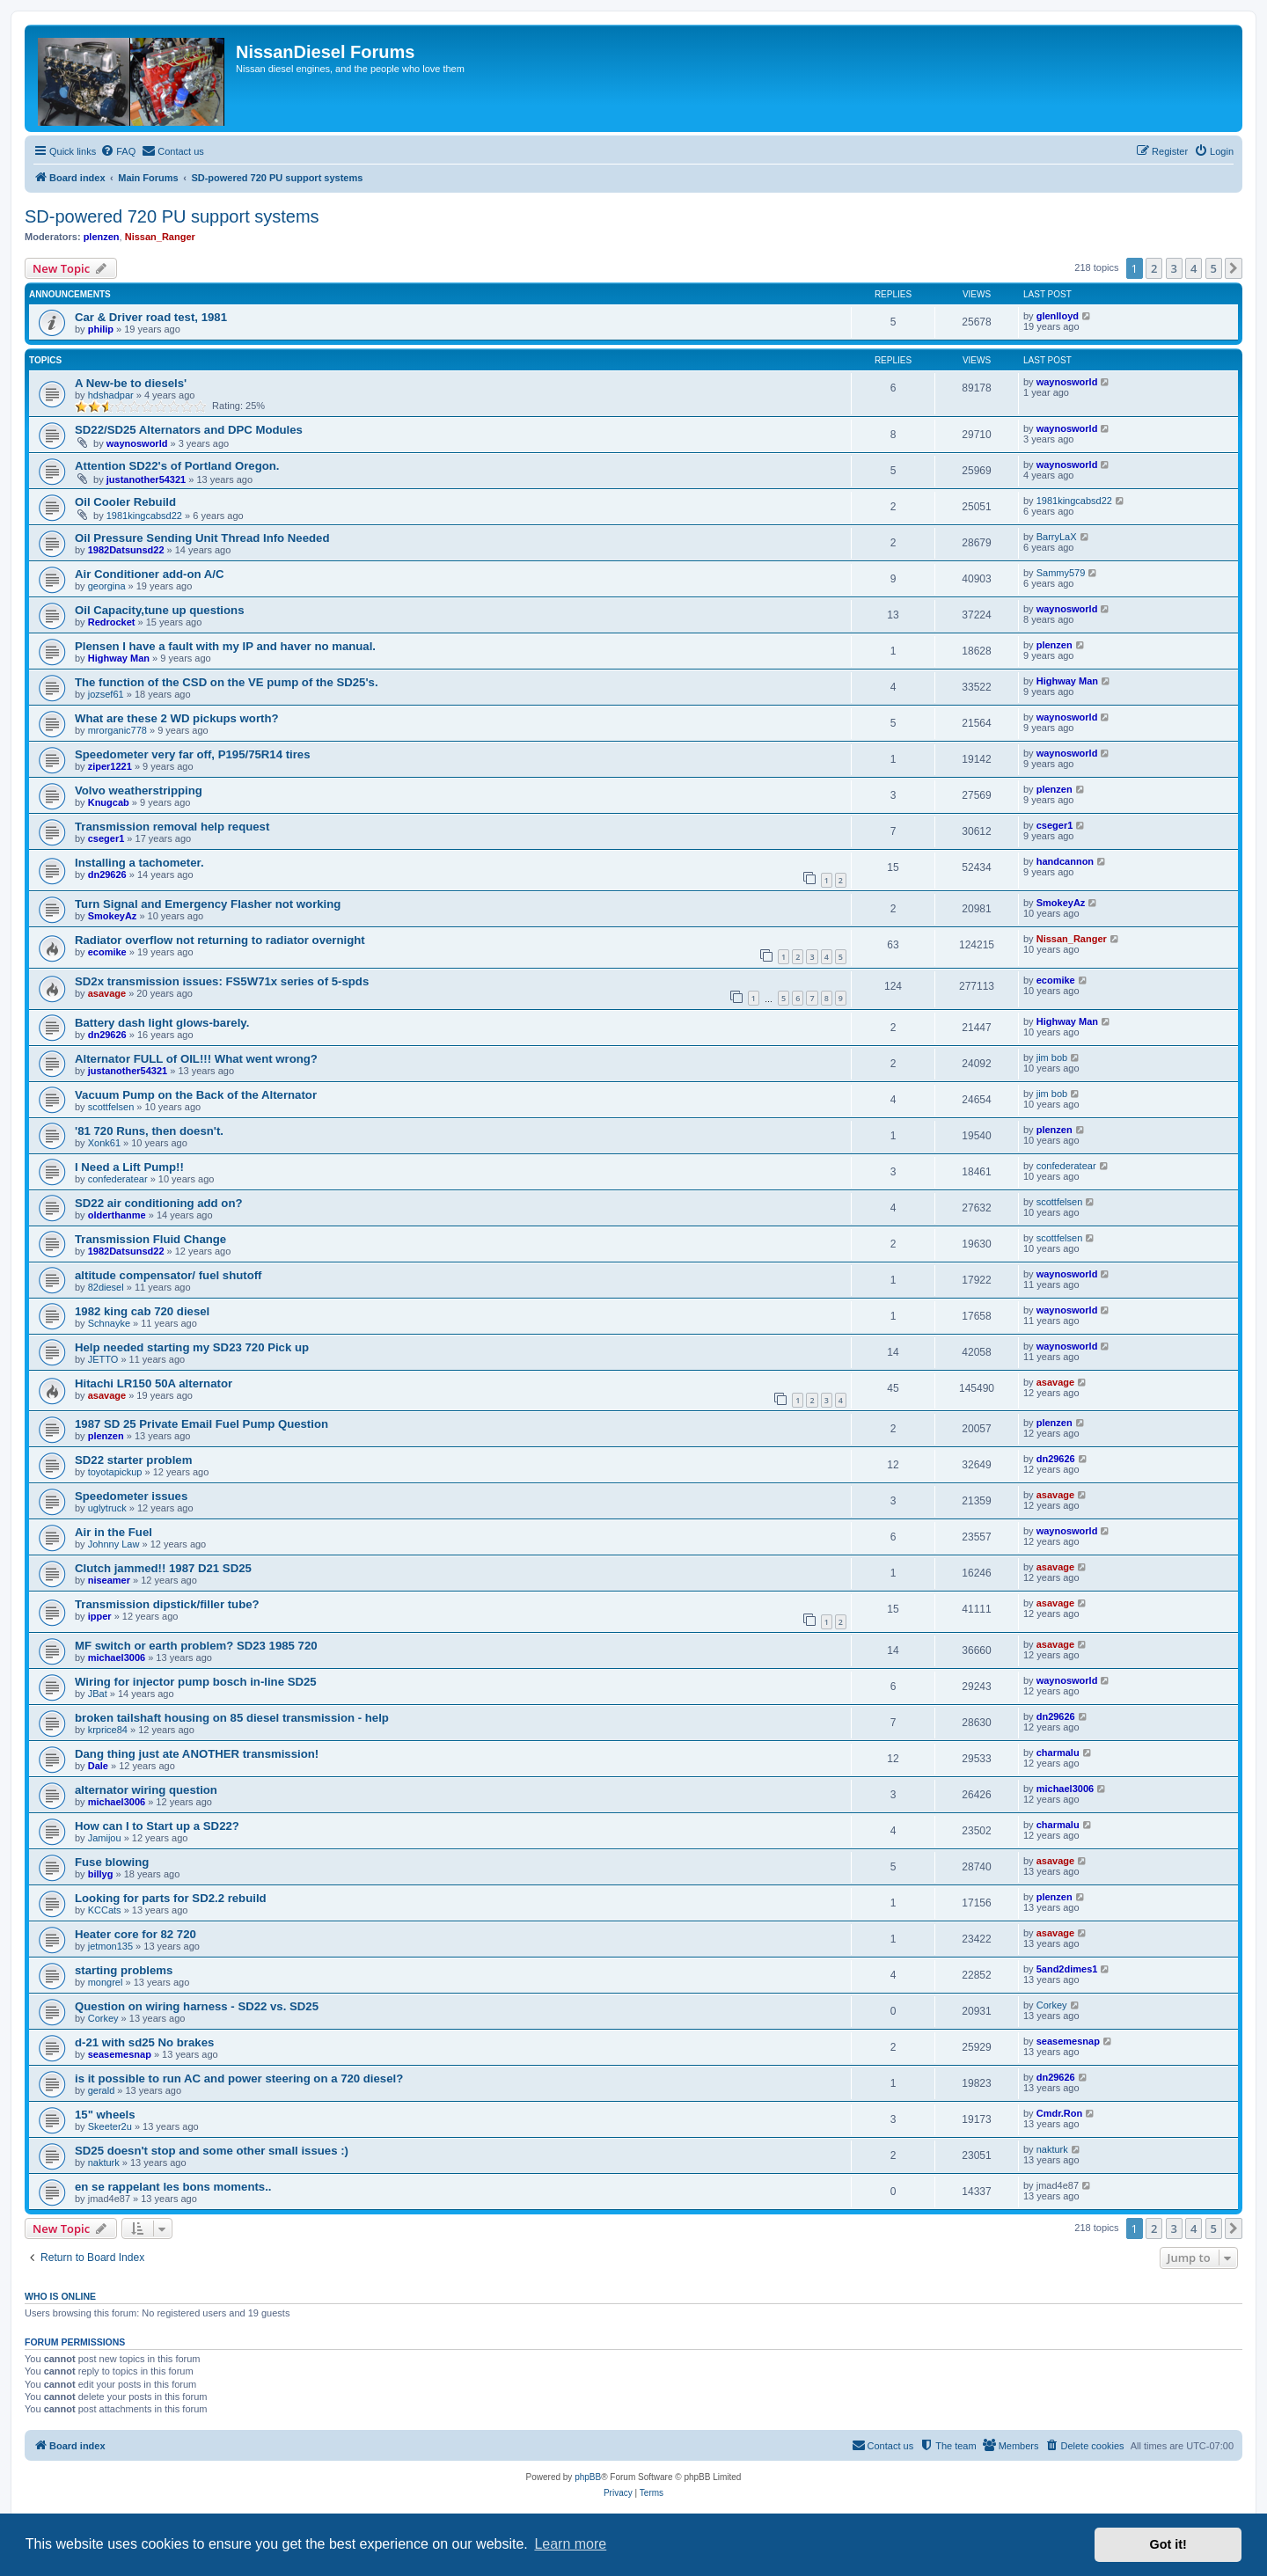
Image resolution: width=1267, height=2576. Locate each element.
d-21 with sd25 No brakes (144, 2042)
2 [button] (1154, 268)
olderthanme (117, 1215)
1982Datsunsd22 (126, 550)
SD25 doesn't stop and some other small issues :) (211, 2150)
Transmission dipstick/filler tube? (167, 1604)
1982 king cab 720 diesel (142, 1311)
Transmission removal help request (172, 826)
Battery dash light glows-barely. (162, 1022)
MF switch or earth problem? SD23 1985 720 (196, 1645)
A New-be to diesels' (131, 383)
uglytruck (107, 1508)
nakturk (104, 2162)
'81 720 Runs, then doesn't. (149, 1131)
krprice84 (108, 1729)
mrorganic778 (117, 730)
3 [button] (1174, 268)
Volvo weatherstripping (138, 790)
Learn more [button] (570, 2543)
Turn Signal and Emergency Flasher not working (208, 904)
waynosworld (1067, 382)
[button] (1233, 268)
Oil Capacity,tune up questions (159, 610)
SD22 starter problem (133, 1460)
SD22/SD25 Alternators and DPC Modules (189, 429)
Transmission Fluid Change (150, 1239)
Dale (98, 1765)
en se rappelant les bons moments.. (173, 2186)
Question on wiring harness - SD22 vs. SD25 (197, 2006)
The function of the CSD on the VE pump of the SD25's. (226, 682)
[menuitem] (117, 151)
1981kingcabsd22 (144, 515)
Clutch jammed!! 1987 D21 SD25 (163, 1568)
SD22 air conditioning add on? (159, 1203)
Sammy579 (1061, 572)
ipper (100, 1616)
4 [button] (1193, 268)
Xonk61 (104, 1143)
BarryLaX (1056, 536)
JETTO (103, 1359)
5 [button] (1214, 268)
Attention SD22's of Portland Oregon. (177, 465)
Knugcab (108, 802)
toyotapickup (115, 1472)
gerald (101, 2090)
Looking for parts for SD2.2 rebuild (171, 1898)
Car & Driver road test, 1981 (151, 317)
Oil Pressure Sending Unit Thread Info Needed (202, 538)
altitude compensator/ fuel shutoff (168, 1275)
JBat (97, 1693)
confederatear (118, 1179)
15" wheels (105, 2114)
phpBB (588, 2477)
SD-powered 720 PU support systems (172, 216)
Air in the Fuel (113, 1532)
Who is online (60, 2296)
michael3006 (116, 1657)
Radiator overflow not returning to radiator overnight (220, 940)
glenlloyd (1057, 316)
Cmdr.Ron (1059, 2113)
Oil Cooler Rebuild (125, 502)
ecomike (107, 952)
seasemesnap (119, 2054)
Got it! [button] (1168, 2544)
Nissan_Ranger (160, 236)
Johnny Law (114, 1544)
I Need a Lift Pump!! (129, 1167)
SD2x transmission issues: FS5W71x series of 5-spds (222, 981)
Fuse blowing (112, 1862)
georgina (107, 586)
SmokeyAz (112, 916)
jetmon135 (110, 1946)
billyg (101, 1874)
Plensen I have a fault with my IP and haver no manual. (225, 646)
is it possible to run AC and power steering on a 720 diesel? (239, 2078)
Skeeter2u (110, 2126)
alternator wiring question (146, 1790)
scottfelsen (111, 1106)
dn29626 (107, 874)
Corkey (103, 2018)
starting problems (123, 1970)
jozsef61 (106, 694)
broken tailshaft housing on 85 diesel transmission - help (232, 1717)
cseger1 (106, 838)
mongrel (105, 1982)
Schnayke (109, 1323)
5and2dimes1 (1067, 1969)
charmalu (1058, 1752)
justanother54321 (146, 479)
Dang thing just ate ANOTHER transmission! (197, 1753)
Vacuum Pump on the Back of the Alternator (196, 1094)
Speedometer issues (131, 1496)
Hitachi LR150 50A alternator (153, 1383)
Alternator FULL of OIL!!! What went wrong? (196, 1058)
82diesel (106, 1287)
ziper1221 (110, 766)
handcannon (1065, 861)
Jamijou (104, 1838)
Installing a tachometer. (139, 862)
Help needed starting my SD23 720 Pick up (192, 1347)
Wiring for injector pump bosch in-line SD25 (196, 1681)
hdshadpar (111, 395)
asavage (107, 993)
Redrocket (111, 622)
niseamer (109, 1580)
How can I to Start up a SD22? (157, 1826)
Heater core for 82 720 (135, 1934)
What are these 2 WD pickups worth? (177, 718)
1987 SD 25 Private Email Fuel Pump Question (201, 1424)
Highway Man (119, 658)
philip (101, 329)
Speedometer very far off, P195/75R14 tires (193, 754)
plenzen (102, 236)
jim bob (1051, 1057)
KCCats (104, 1910)
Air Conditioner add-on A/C (149, 574)
